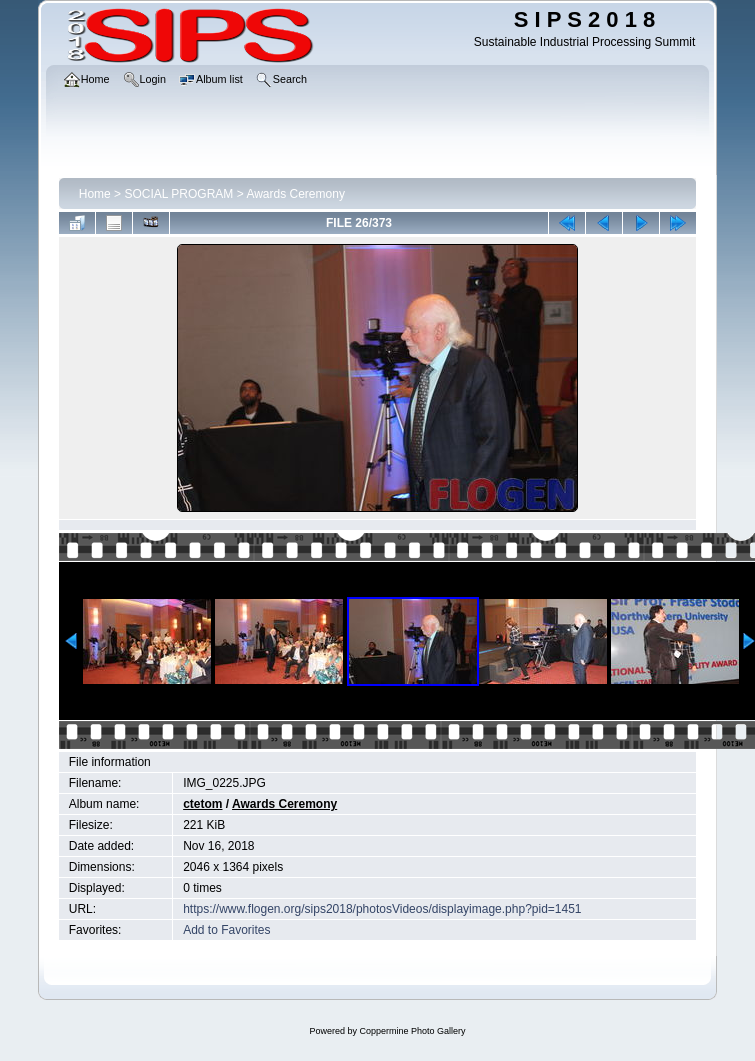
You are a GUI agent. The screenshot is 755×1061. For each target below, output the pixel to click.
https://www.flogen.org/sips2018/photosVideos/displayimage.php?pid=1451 (382, 909)
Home (95, 194)
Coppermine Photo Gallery (412, 1031)
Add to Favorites (226, 930)
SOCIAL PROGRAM (178, 194)
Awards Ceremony (295, 194)
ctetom (202, 804)
